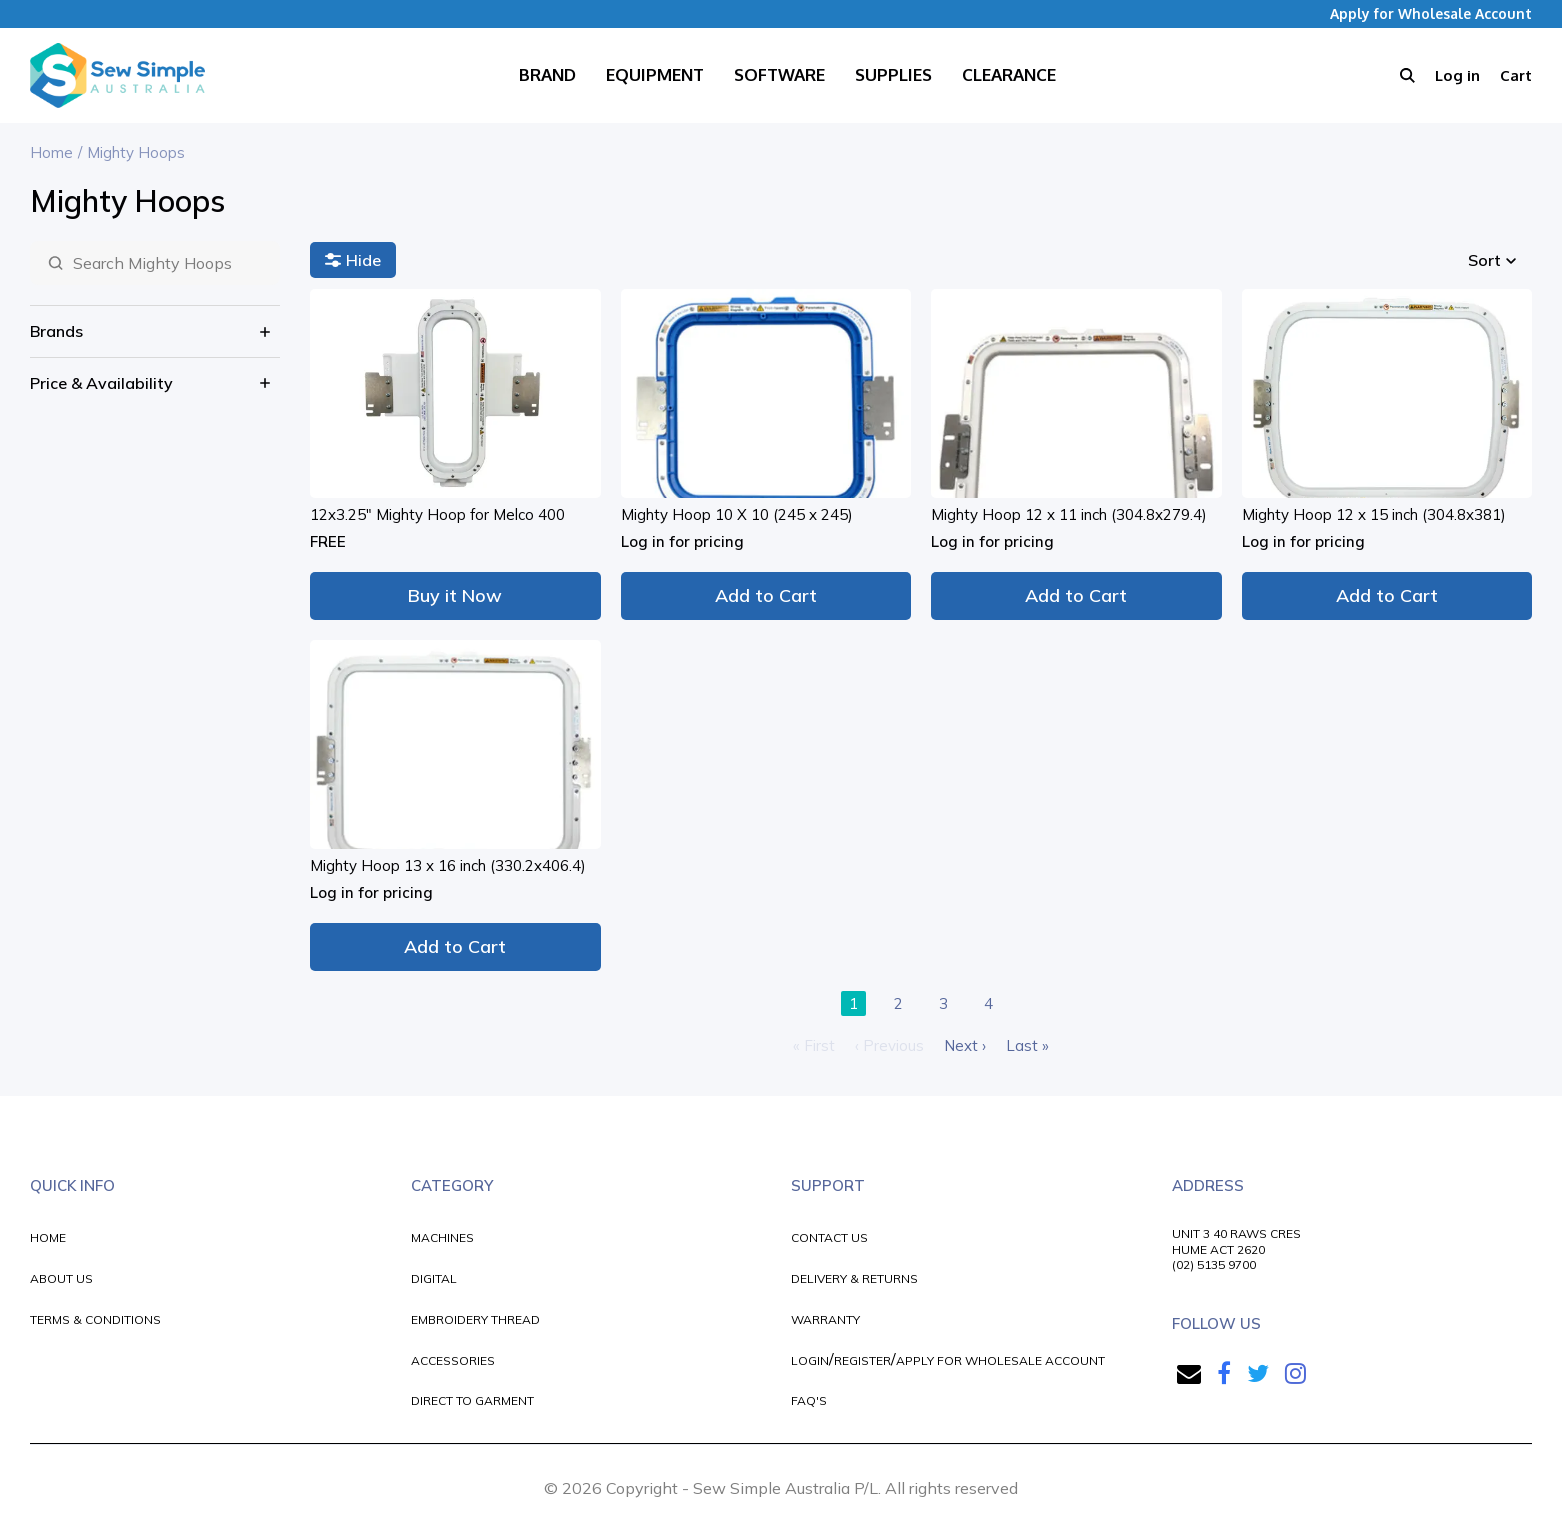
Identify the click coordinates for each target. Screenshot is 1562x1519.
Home (51, 152)
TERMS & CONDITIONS (95, 1319)
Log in (1457, 75)
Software (779, 74)
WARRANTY (825, 1319)
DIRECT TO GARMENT (472, 1400)
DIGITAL (434, 1278)
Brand (547, 74)
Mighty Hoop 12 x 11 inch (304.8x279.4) (1069, 514)
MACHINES (442, 1237)
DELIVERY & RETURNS (854, 1278)
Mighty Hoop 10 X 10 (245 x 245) (737, 514)
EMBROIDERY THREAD (475, 1319)
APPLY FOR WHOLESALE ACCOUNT (1000, 1360)
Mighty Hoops (136, 152)
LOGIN (810, 1360)
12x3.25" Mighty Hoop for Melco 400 (437, 514)
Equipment (655, 74)
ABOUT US (61, 1278)
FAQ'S (809, 1400)
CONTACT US (829, 1237)
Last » (1027, 1045)
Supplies (893, 74)
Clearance (1009, 74)
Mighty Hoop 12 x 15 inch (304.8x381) (1374, 514)
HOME (48, 1237)
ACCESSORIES (453, 1360)
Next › (965, 1045)
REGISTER (862, 1360)
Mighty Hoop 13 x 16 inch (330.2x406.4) (448, 865)
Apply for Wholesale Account (1431, 13)
